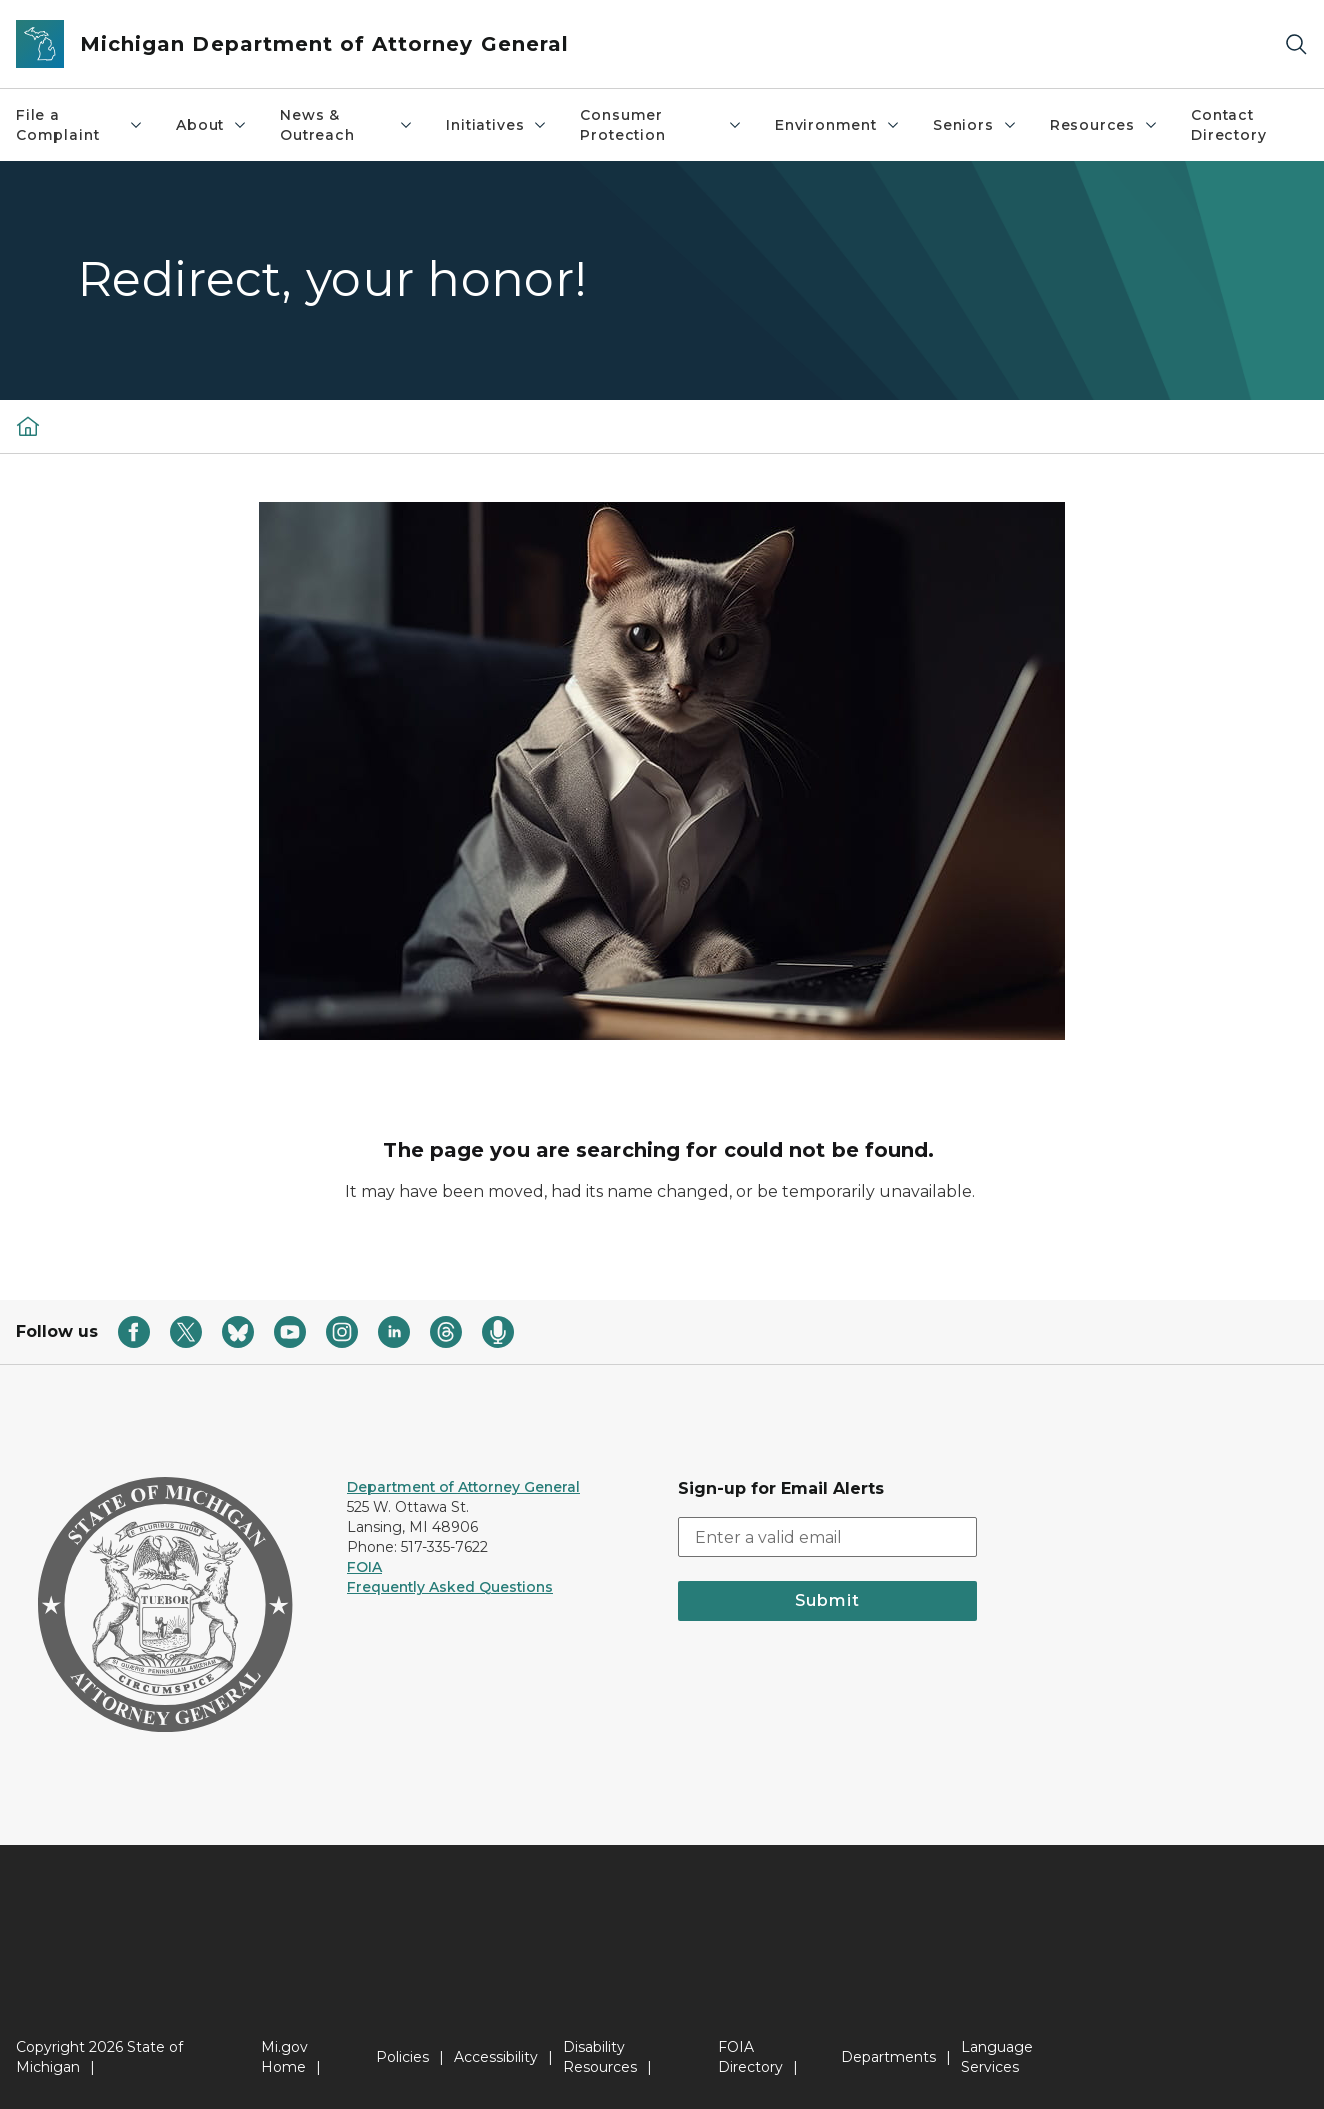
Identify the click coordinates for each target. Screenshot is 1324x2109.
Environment (838, 125)
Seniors (975, 125)
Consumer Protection (661, 125)
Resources (1104, 125)
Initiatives (497, 125)
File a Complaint (80, 125)
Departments (888, 2057)
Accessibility (496, 2057)
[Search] (1296, 44)
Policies (402, 2057)
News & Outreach (347, 125)
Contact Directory (1228, 125)
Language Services (997, 2057)
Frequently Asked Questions (450, 1587)
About (212, 125)
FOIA (364, 1567)
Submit (827, 1600)
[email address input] (827, 1537)
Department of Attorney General (463, 1487)
